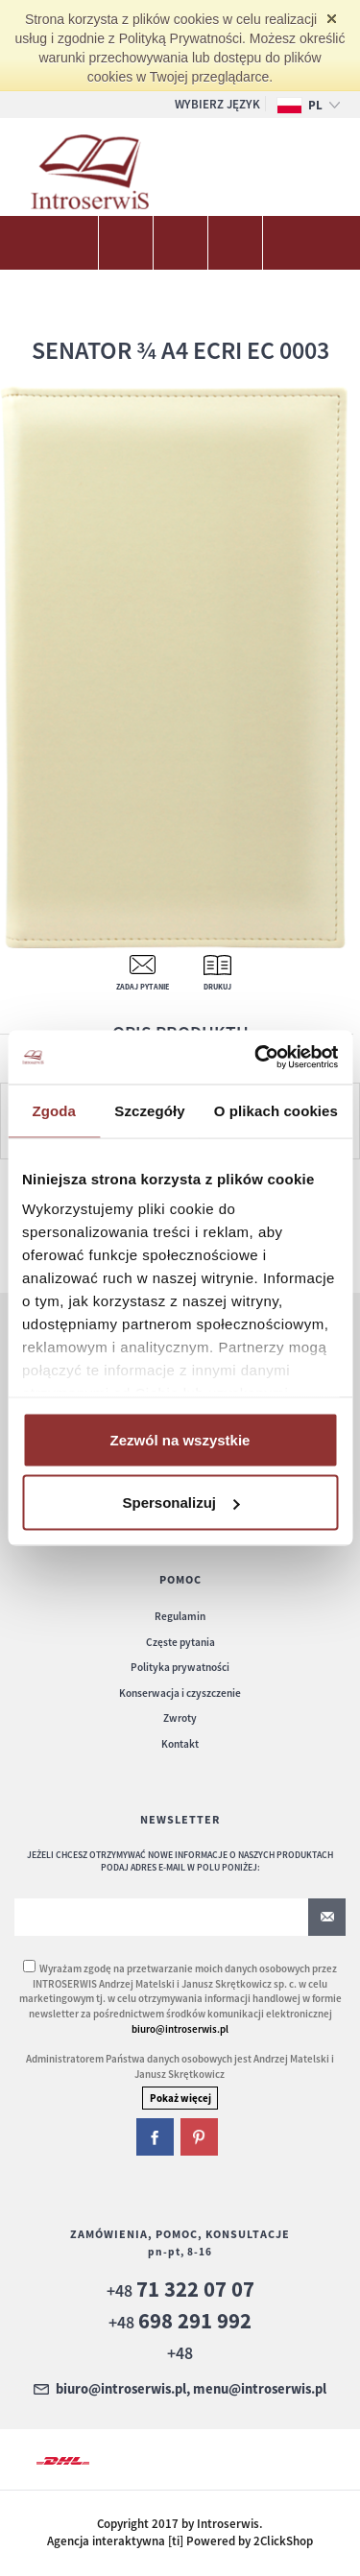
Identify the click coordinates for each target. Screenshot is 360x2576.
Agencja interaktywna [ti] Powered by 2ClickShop (180, 2541)
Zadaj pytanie (142, 986)
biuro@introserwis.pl (180, 2029)
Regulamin (180, 1616)
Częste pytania (180, 1642)
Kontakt (180, 1744)
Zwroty (180, 1718)
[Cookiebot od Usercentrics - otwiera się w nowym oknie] (256, 1057)
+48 (180, 2290)
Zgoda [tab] (54, 1110)
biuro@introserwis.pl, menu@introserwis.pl (191, 2390)
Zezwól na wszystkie (180, 1439)
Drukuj (217, 986)
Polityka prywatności (180, 1667)
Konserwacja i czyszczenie (180, 1693)
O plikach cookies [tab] (276, 1110)
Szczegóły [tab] (149, 1110)
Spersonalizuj (180, 1502)
